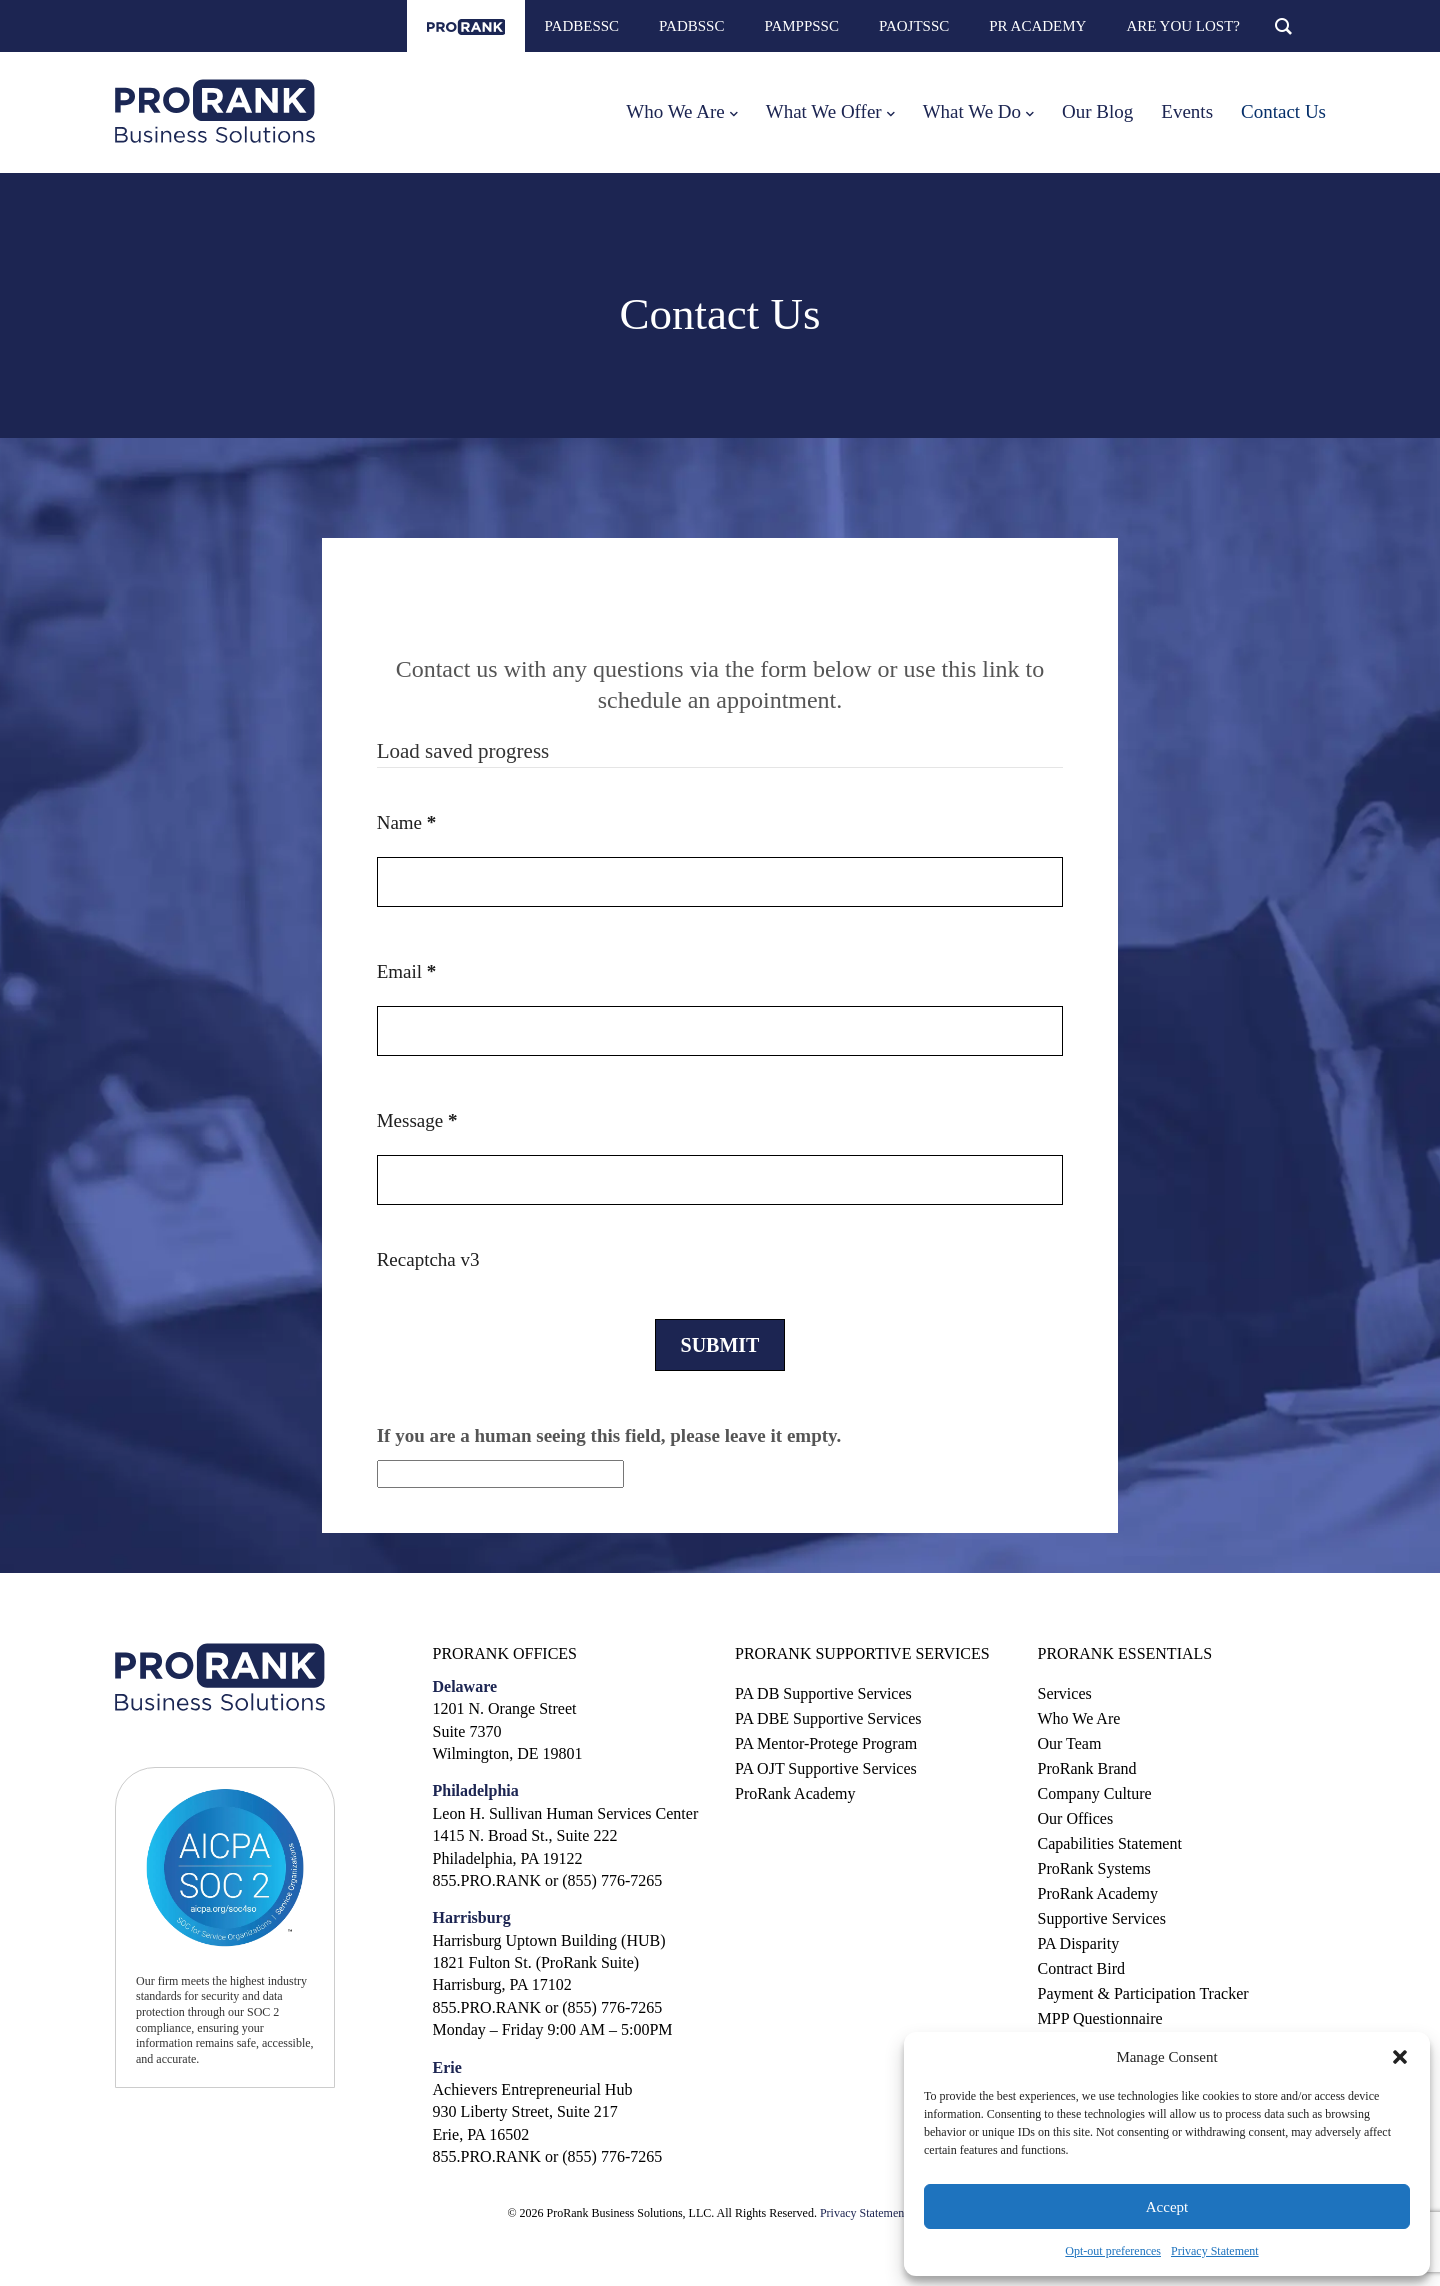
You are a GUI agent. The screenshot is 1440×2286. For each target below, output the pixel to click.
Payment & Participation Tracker (1143, 1993)
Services (1065, 1693)
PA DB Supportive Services (823, 1693)
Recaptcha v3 (428, 1259)
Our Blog (1097, 111)
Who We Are (675, 111)
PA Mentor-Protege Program (826, 1743)
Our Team (1070, 1743)
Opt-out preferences (1113, 2251)
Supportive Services (1102, 1918)
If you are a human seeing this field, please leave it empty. (609, 1457)
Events (1187, 111)
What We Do (972, 111)
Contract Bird (1082, 1968)
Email (407, 971)
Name (407, 822)
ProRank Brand (1087, 1768)
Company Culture (1095, 1793)
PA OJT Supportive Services (826, 1768)
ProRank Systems (1094, 1868)
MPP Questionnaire (1100, 2018)
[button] (1400, 2057)
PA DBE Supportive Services (828, 1718)
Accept (1167, 2207)
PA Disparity (1079, 1943)
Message (417, 1120)
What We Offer (824, 111)
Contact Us (1283, 111)
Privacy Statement (1215, 2251)
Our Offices (1076, 1818)
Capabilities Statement (1110, 1843)
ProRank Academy (795, 1793)
